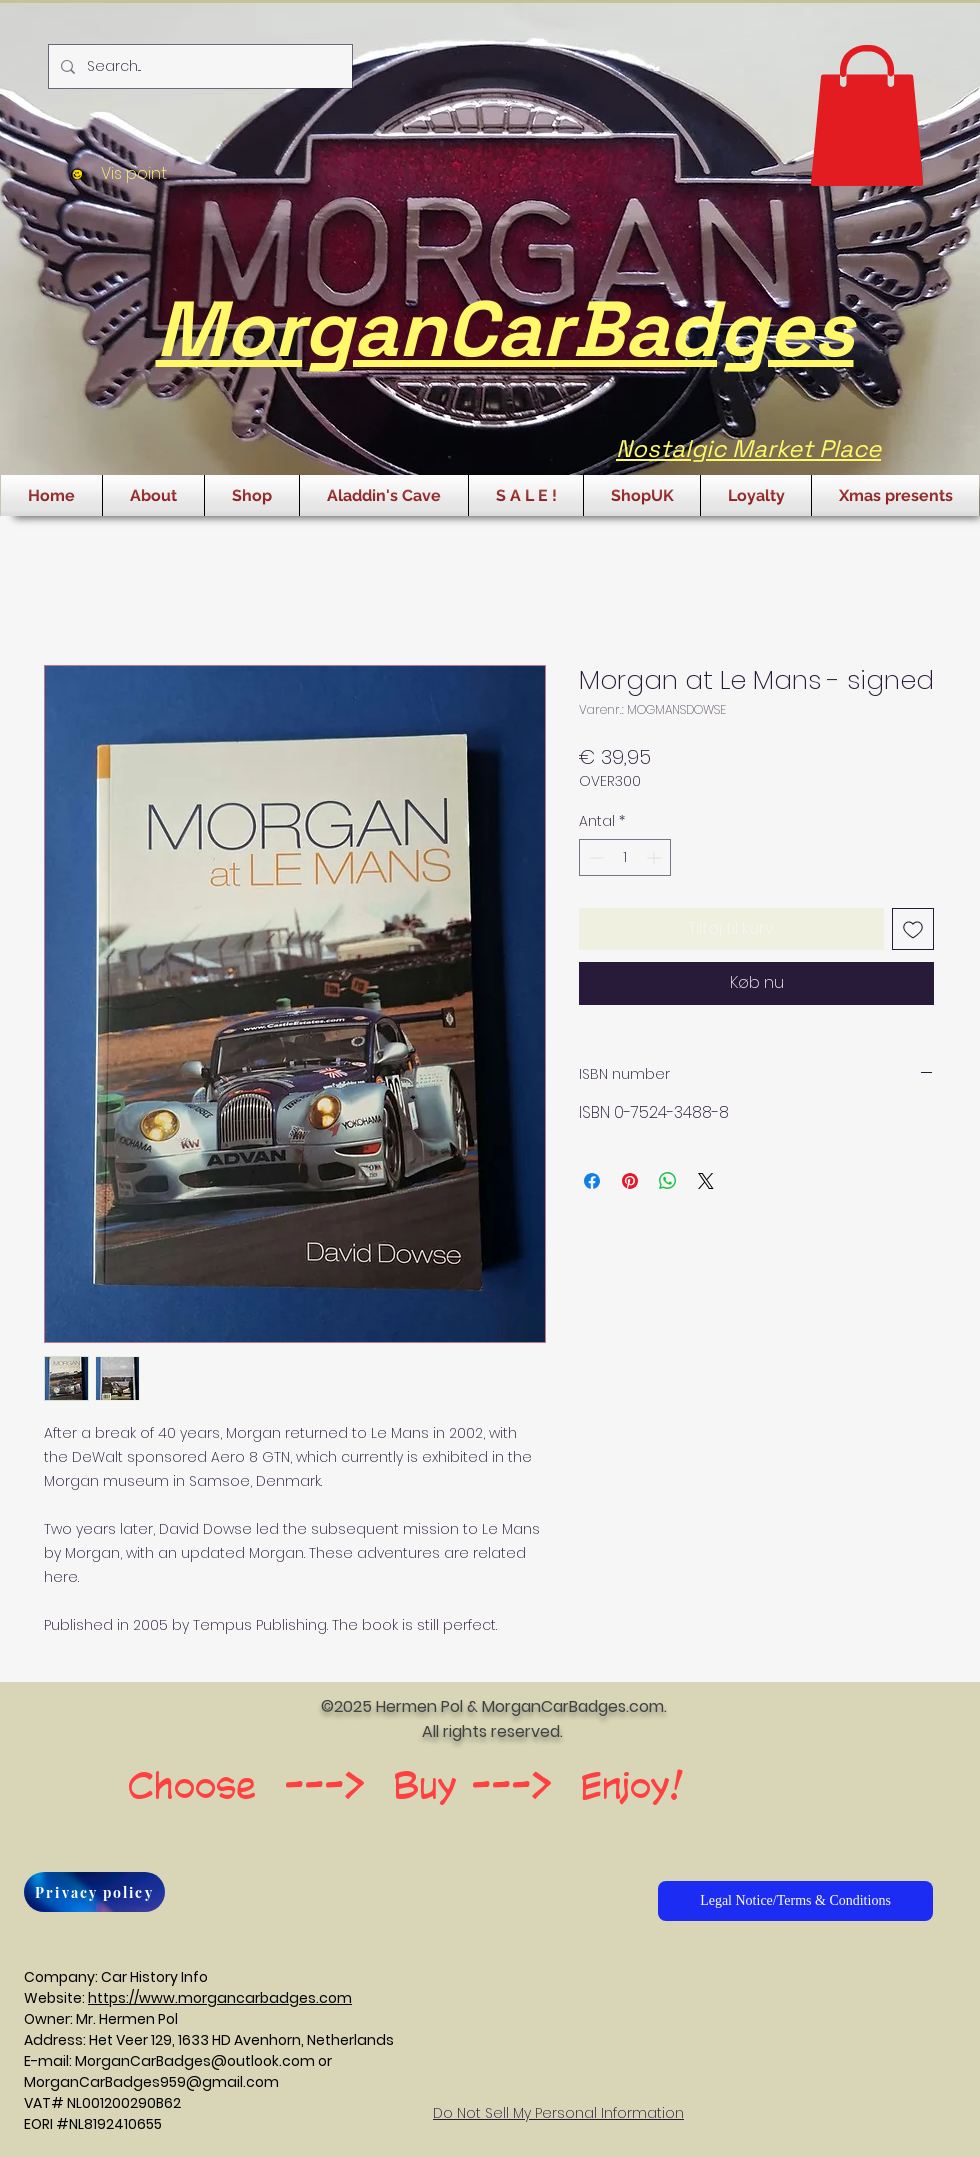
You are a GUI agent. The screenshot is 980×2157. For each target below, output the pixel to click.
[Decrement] (594, 857)
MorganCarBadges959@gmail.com (151, 2082)
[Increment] (655, 857)
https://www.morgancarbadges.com (220, 1998)
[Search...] (198, 66)
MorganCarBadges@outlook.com (195, 2061)
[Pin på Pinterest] (630, 1181)
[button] (867, 115)
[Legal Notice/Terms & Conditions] (795, 1901)
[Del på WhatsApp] (668, 1181)
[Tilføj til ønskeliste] (913, 929)
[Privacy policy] (94, 1892)
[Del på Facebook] (592, 1181)
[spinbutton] (625, 857)
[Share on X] (706, 1181)
